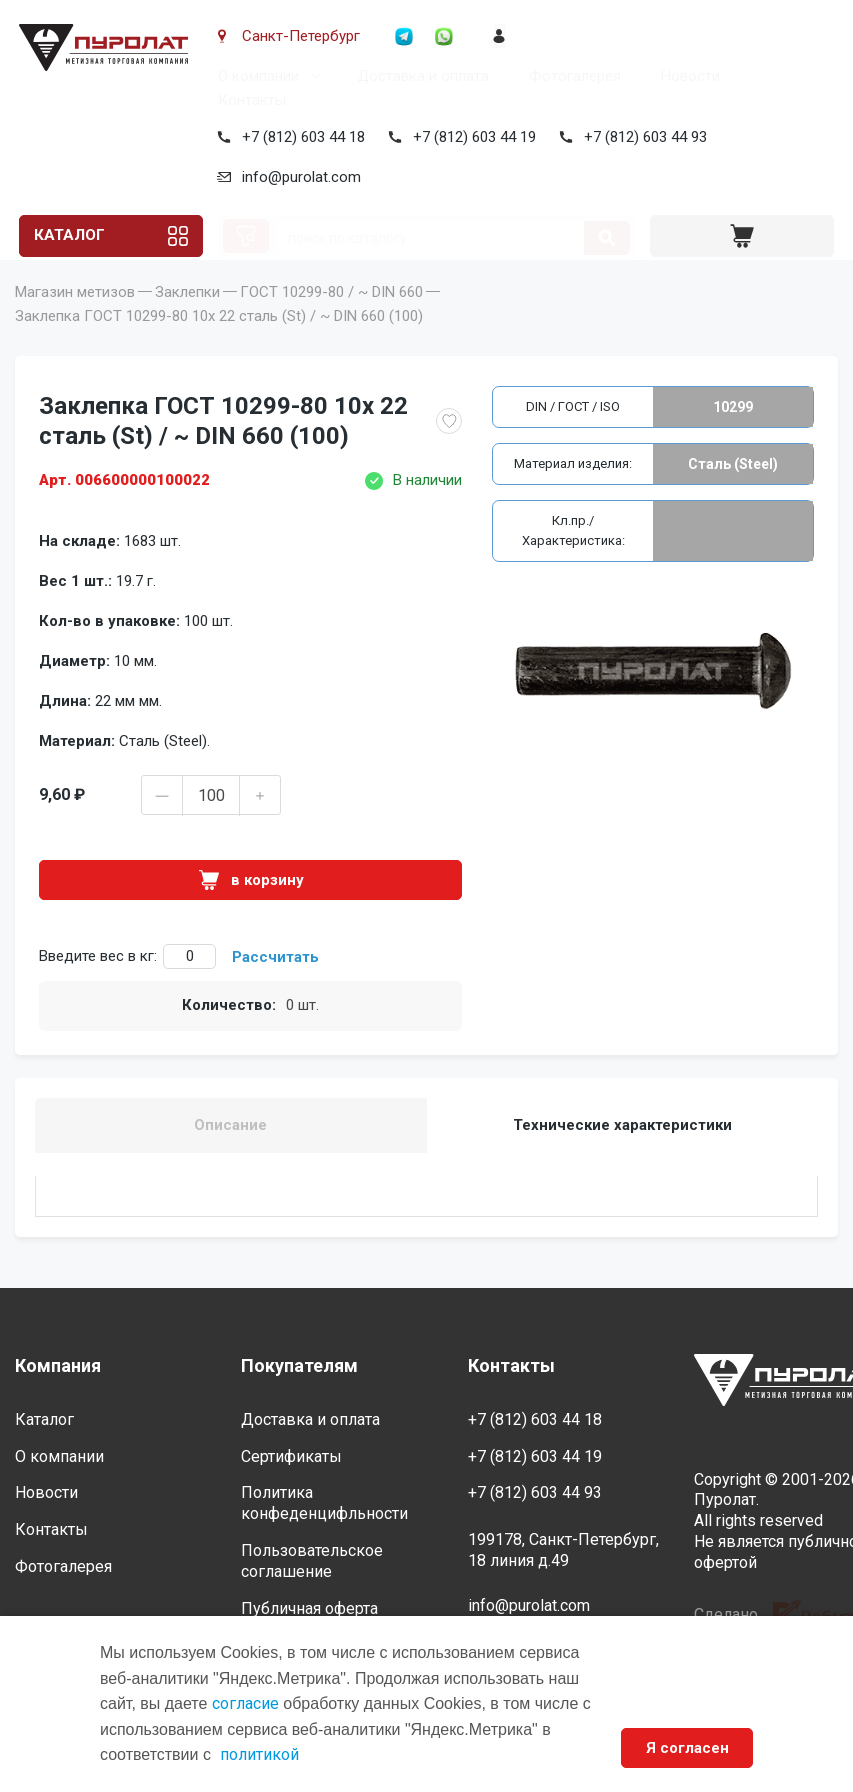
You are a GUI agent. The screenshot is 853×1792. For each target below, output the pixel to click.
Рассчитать (275, 987)
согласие (245, 1703)
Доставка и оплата (419, 76)
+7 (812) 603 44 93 (641, 137)
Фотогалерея (571, 76)
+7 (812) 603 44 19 (470, 137)
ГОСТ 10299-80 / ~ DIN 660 (331, 322)
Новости (686, 76)
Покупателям (299, 1366)
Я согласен (686, 1748)
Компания (58, 1366)
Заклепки (187, 322)
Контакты (248, 100)
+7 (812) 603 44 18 (299, 137)
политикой (259, 1754)
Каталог (69, 236)
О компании (254, 76)
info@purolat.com (297, 177)
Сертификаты (291, 1456)
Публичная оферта (309, 1608)
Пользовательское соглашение (312, 1561)
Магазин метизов (75, 322)
